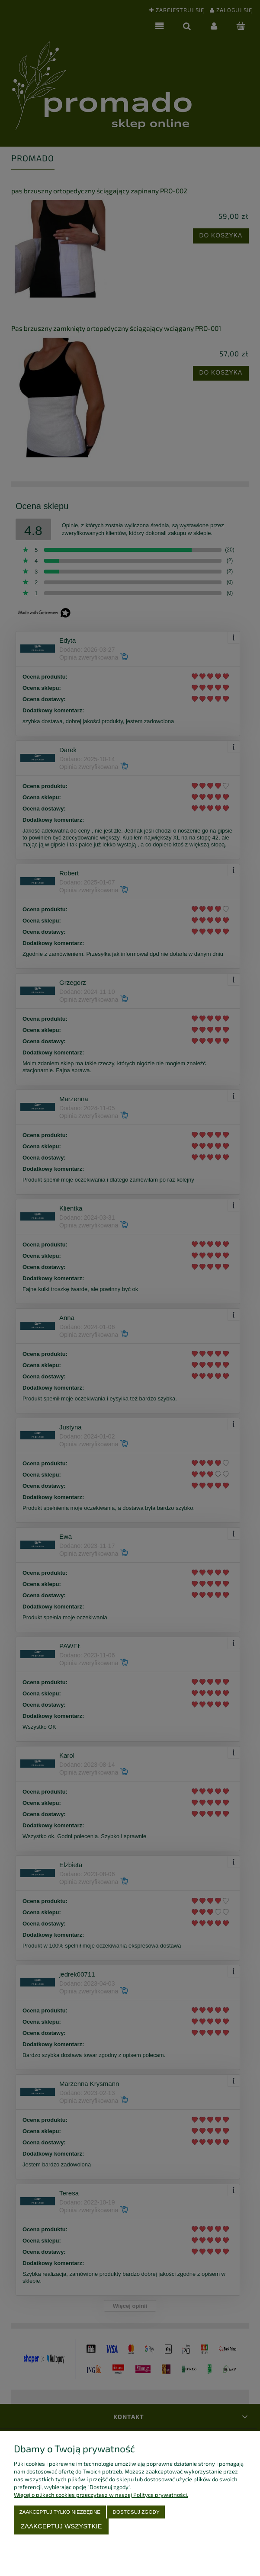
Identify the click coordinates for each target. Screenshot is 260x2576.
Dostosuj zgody (136, 2512)
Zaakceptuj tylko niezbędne (59, 2512)
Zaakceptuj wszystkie (61, 2526)
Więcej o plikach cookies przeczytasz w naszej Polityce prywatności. (101, 2494)
